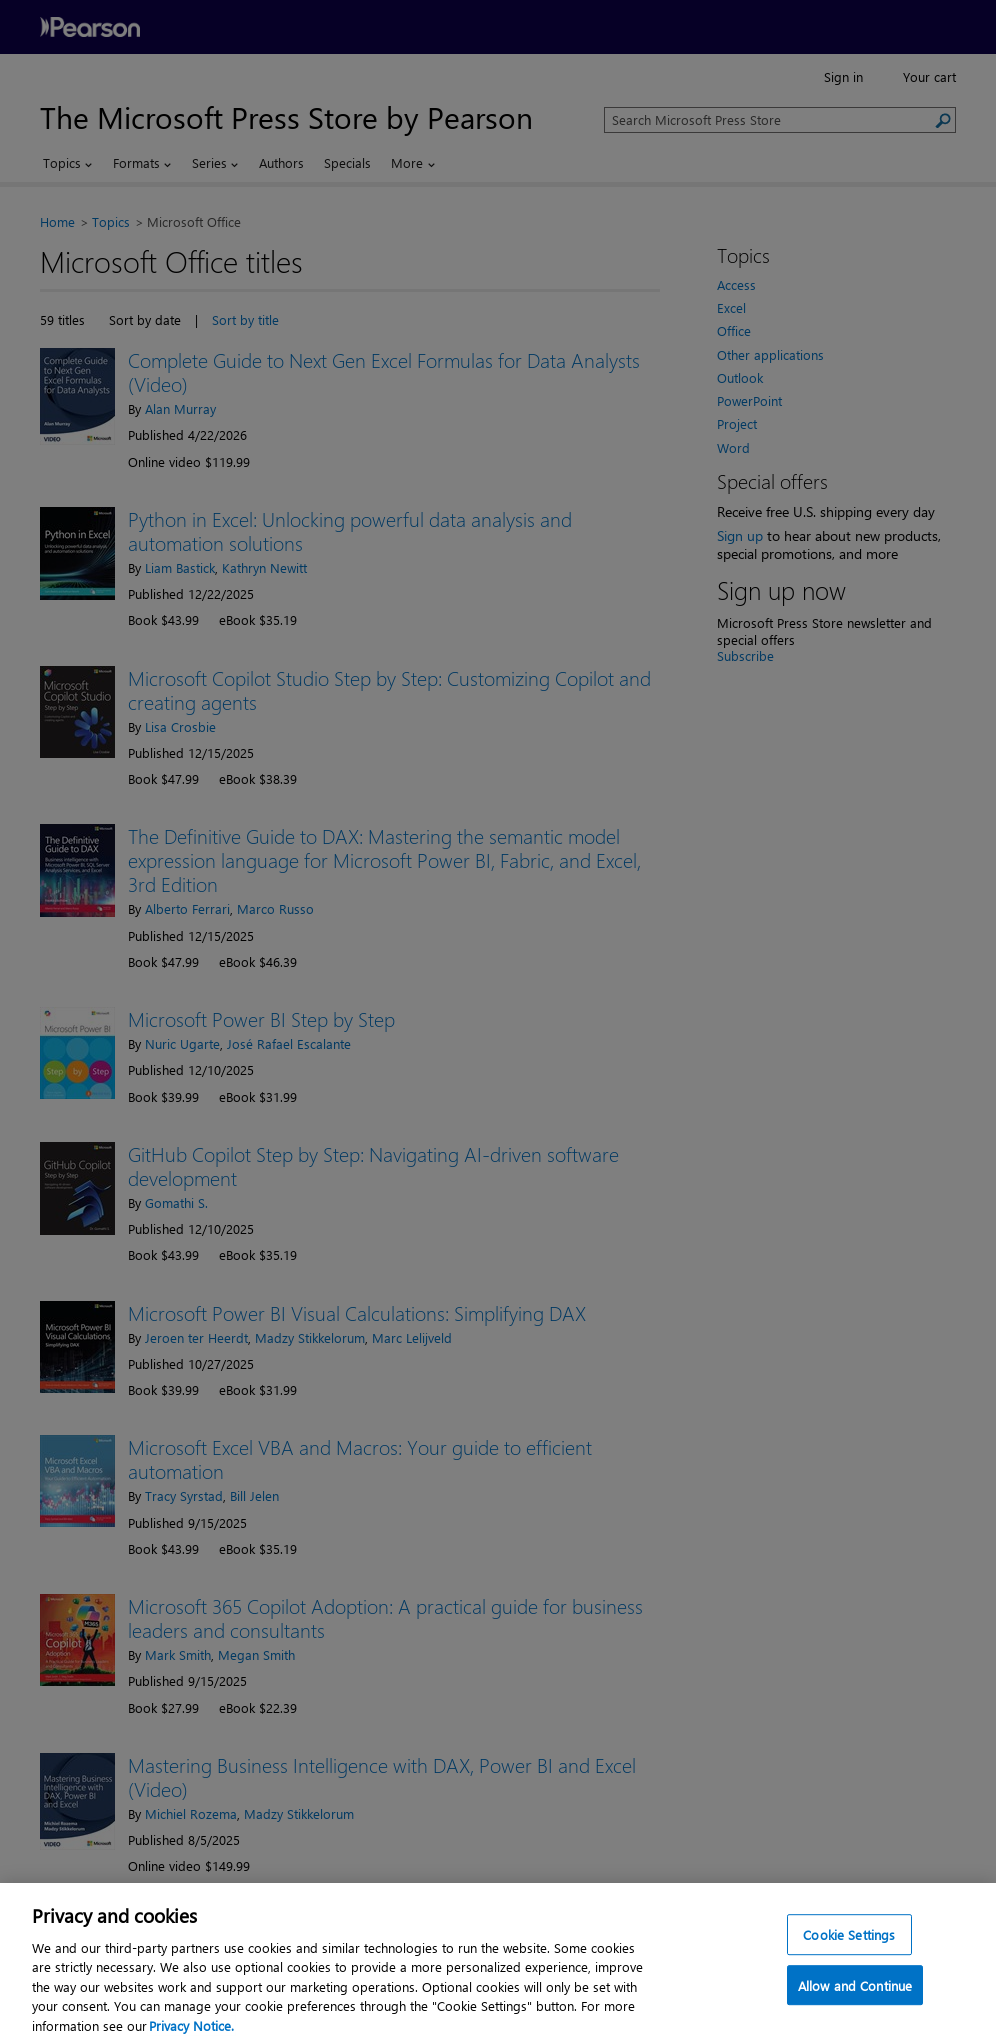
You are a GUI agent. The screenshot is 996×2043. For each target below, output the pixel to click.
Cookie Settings (849, 1957)
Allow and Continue (855, 2009)
